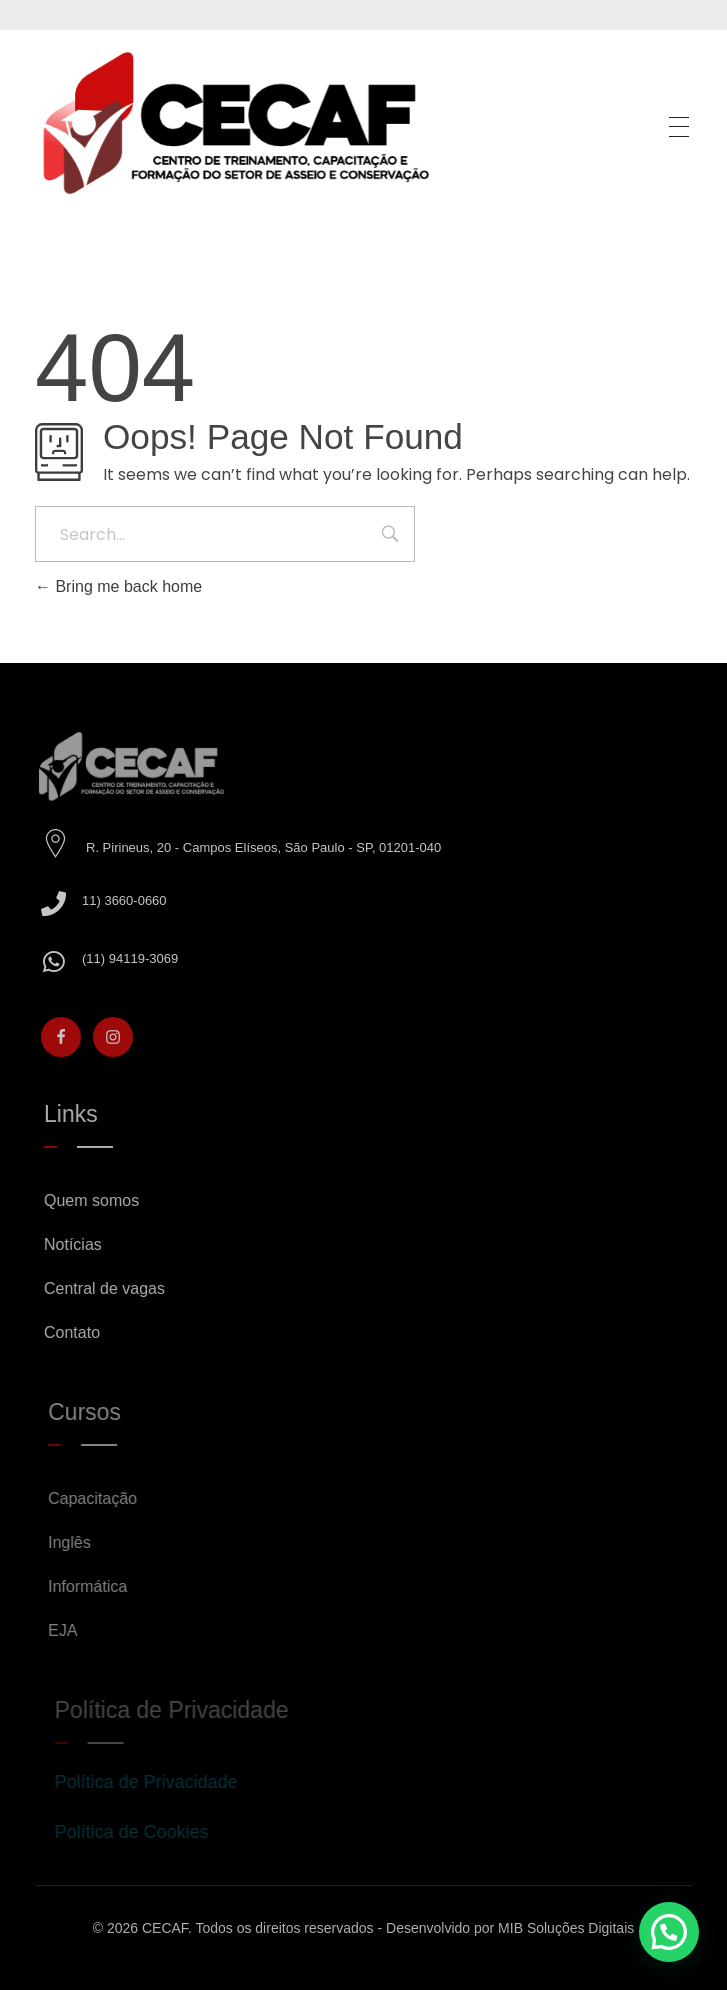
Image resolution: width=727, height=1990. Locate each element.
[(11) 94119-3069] (63, 961)
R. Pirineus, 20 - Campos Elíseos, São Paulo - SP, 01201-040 (273, 847)
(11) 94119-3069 (140, 958)
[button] (669, 1932)
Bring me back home (118, 586)
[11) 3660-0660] (63, 903)
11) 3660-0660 (134, 900)
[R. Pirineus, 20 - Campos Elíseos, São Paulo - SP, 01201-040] (65, 843)
